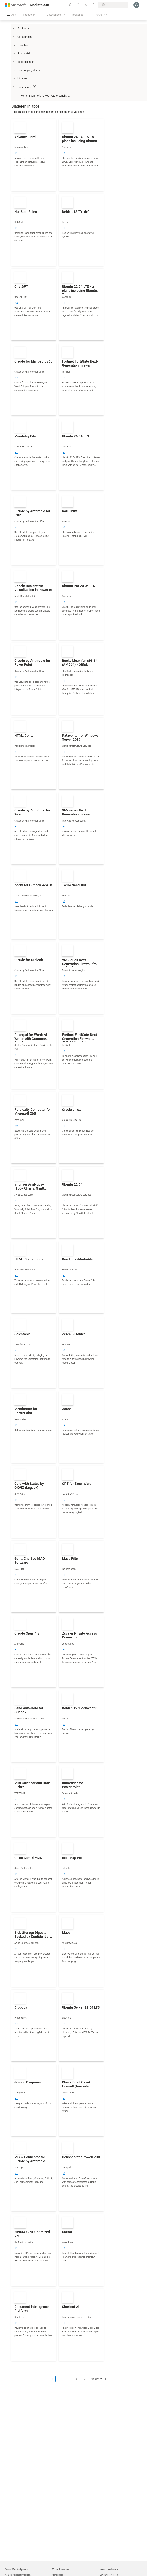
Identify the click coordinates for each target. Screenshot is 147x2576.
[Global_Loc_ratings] (14, 62)
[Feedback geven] (71, 5)
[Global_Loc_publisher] (14, 78)
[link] (33, 155)
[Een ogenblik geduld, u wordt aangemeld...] (136, 5)
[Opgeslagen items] (86, 5)
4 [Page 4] (76, 2378)
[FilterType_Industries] (14, 45)
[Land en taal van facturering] (113, 5)
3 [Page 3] (68, 2378)
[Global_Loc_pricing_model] (14, 53)
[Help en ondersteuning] (78, 5)
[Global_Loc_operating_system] (14, 70)
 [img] (34, 86)
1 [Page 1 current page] (52, 2378)
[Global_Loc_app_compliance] (14, 87)
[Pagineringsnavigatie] (79, 2381)
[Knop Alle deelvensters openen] (11, 15)
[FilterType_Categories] (14, 37)
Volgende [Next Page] (96, 2378)
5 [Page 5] (84, 2378)
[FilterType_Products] (14, 28)
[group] (16, 153)
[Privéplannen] (93, 5)
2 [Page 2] (60, 2378)
